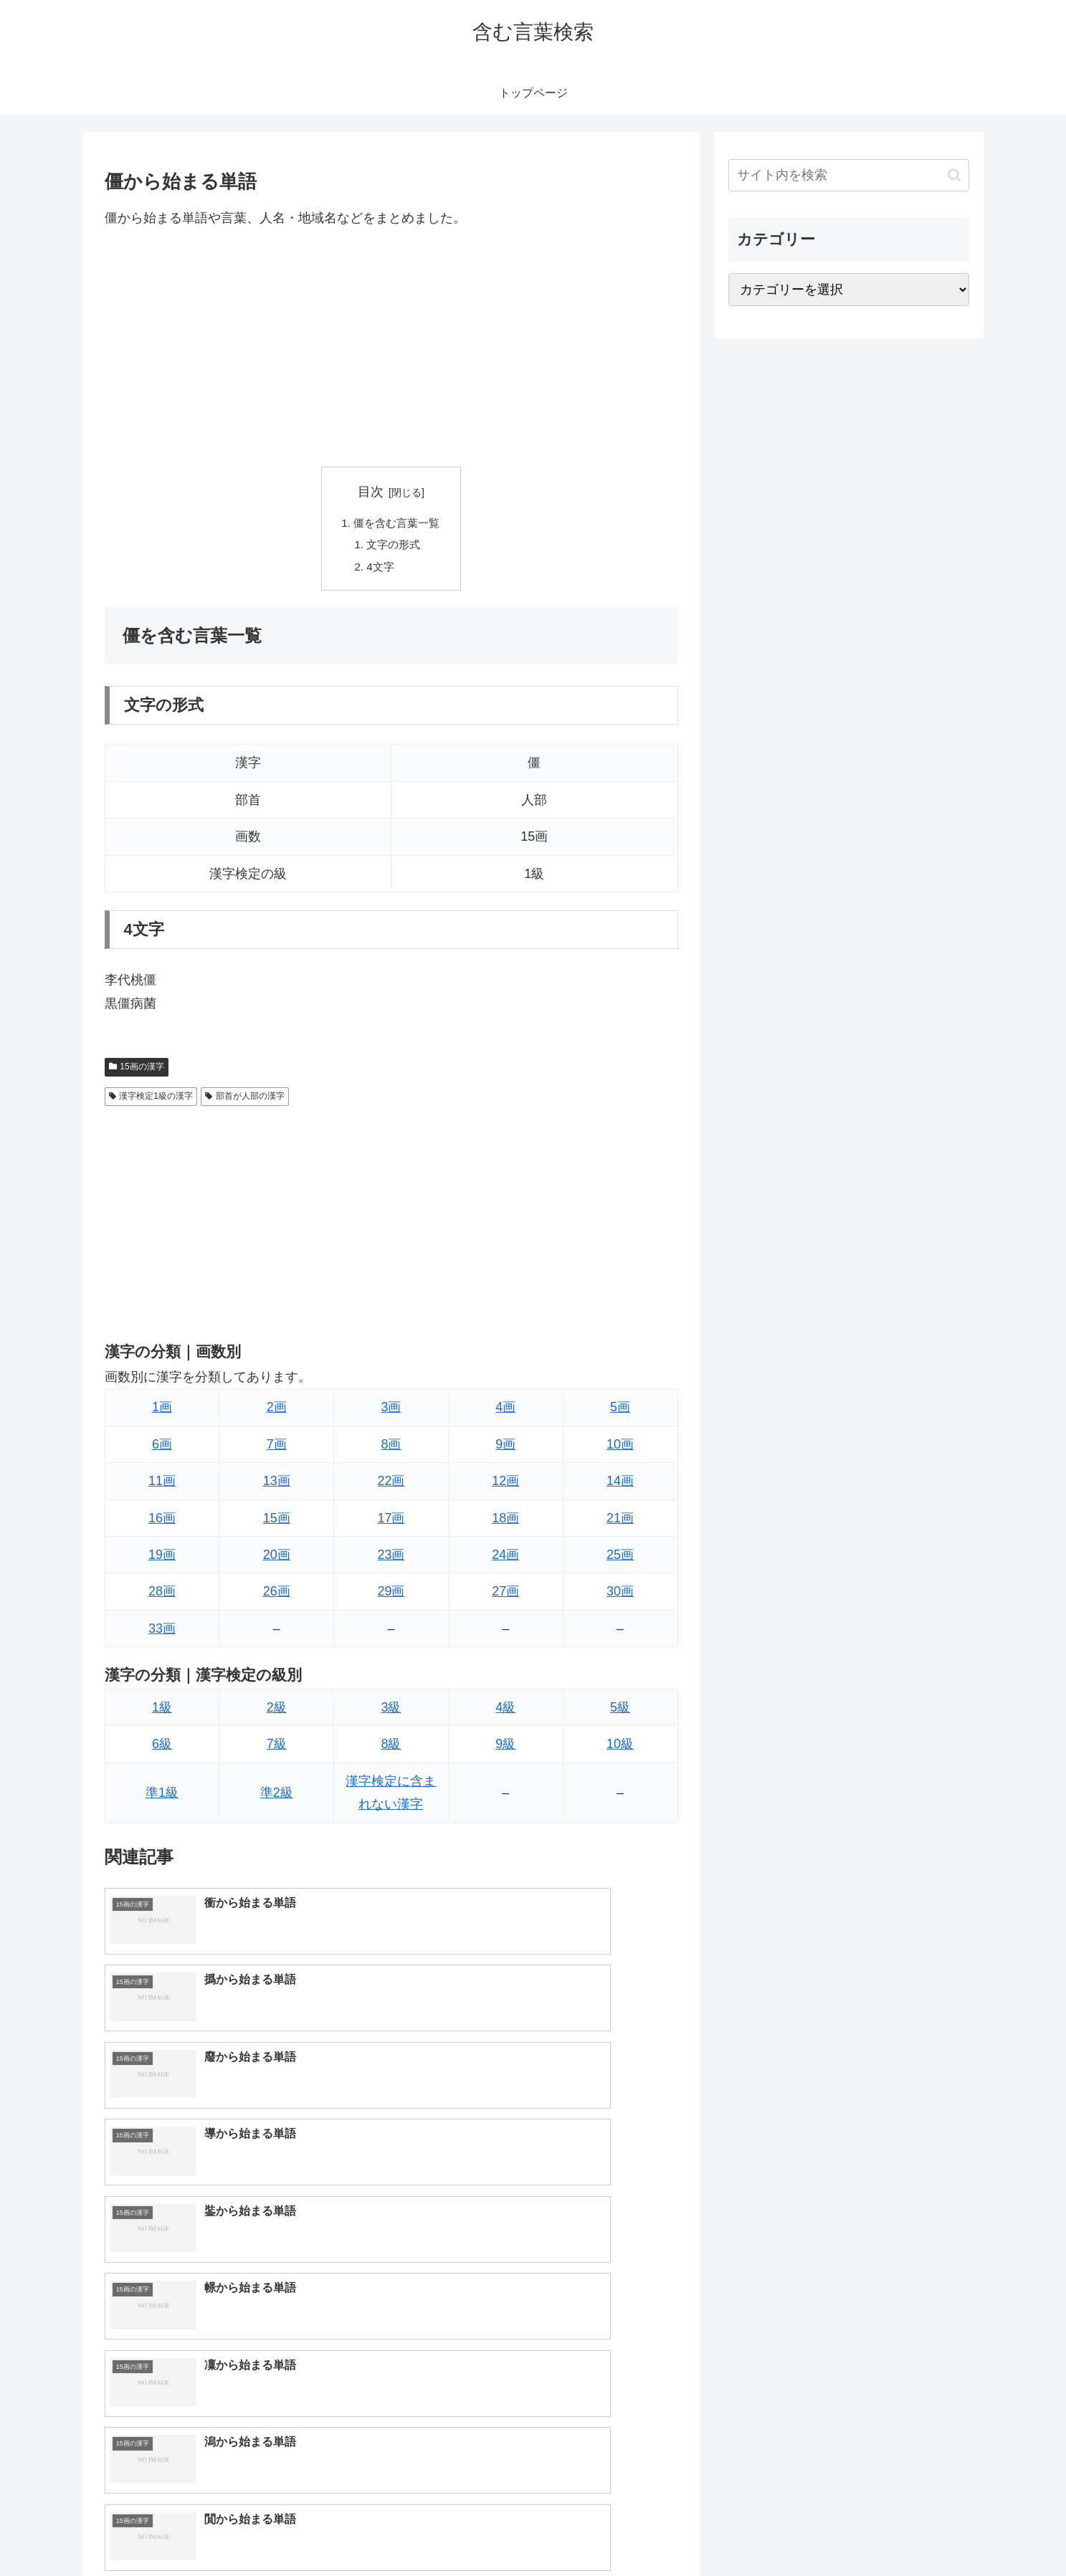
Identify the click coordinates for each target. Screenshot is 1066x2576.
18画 (505, 1523)
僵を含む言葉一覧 (397, 523)
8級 (391, 1749)
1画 (162, 1412)
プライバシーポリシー (920, 2531)
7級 (277, 1749)
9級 (505, 1749)
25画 (620, 1559)
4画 (505, 1412)
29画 (390, 1596)
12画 (505, 1486)
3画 (391, 1412)
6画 (162, 1449)
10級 (620, 1749)
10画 (620, 1449)
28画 (162, 1596)
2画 (277, 1412)
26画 (276, 1596)
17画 (390, 1523)
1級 (162, 1712)
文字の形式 (393, 546)
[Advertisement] (391, 347)
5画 (620, 1412)
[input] (848, 175)
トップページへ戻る (809, 2531)
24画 (505, 1559)
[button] (954, 175)
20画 (276, 1559)
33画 (162, 1633)
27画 (505, 1596)
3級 (391, 1712)
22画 (390, 1486)
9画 (505, 1449)
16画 (162, 1523)
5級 (620, 1712)
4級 (505, 1712)
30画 (620, 1596)
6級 (162, 1749)
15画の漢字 (136, 1072)
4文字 (379, 570)
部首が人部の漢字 (245, 1101)
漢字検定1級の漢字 (151, 1101)
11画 (162, 1486)
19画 (162, 1559)
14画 (620, 1486)
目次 (371, 492)
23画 (390, 1559)
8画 (391, 1449)
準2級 (276, 1797)
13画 (276, 1486)
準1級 (162, 1797)
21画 (620, 1523)
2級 (277, 1712)
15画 (276, 1523)
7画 (277, 1449)
